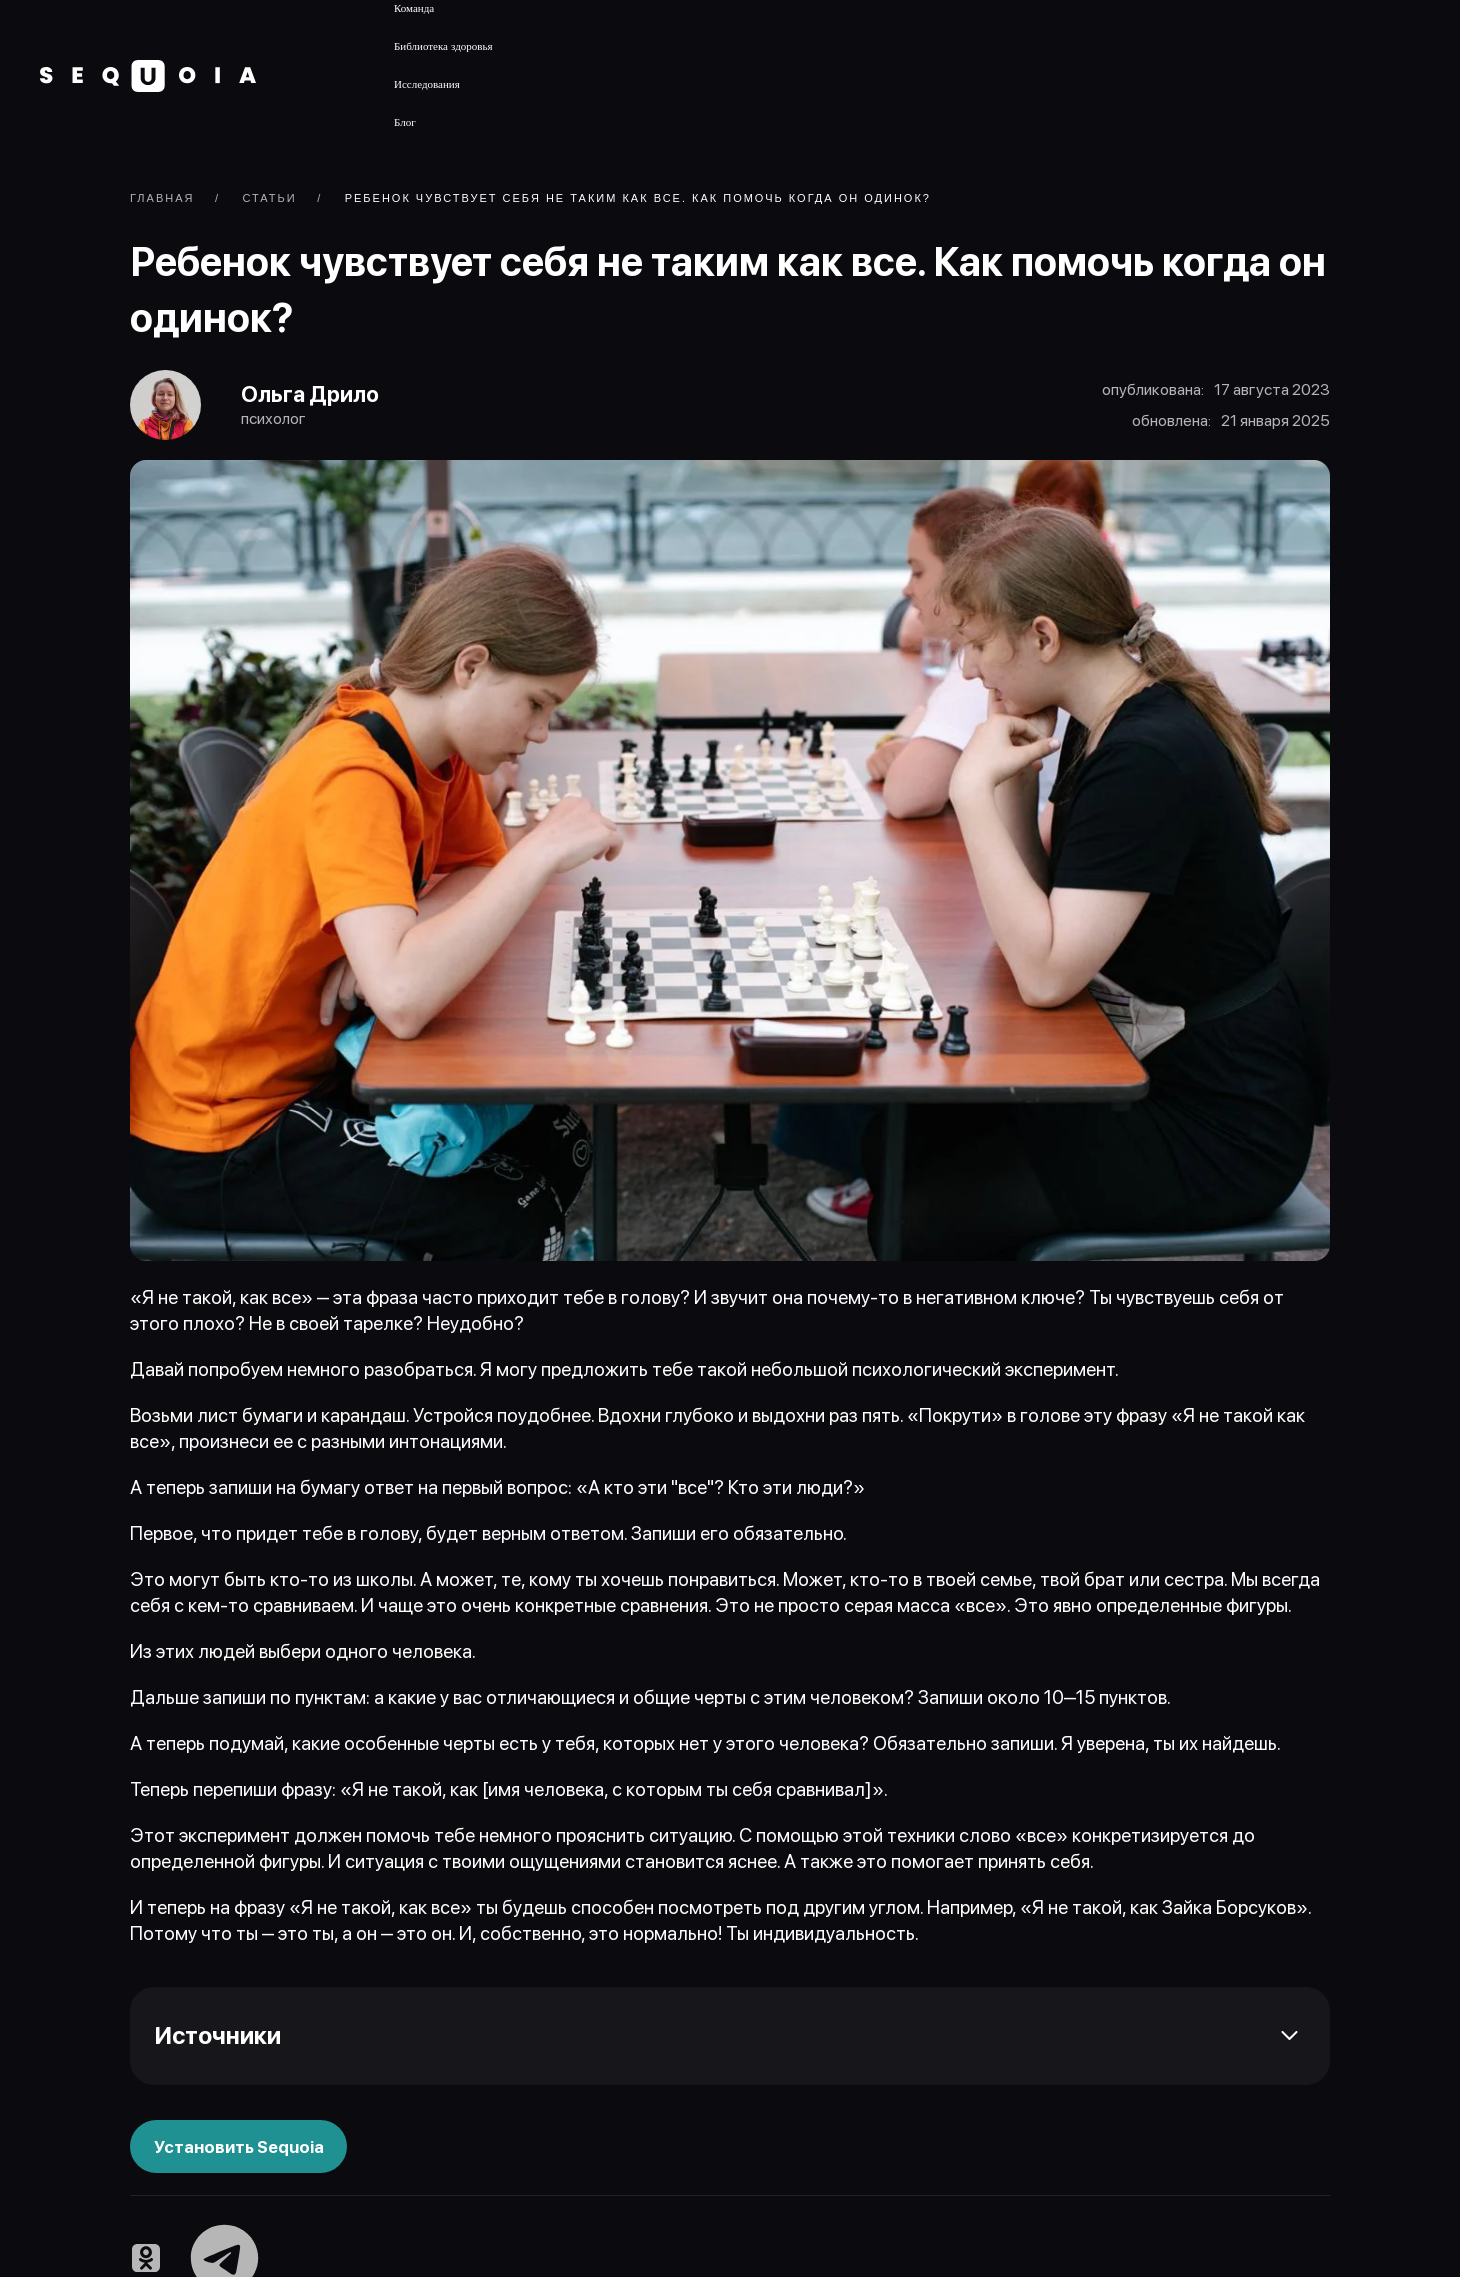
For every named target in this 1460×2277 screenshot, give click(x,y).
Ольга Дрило (311, 395)
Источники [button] (217, 2036)
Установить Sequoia (239, 2148)
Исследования (427, 84)
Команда (414, 8)
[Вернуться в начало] (148, 76)
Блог (405, 122)
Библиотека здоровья (443, 46)
